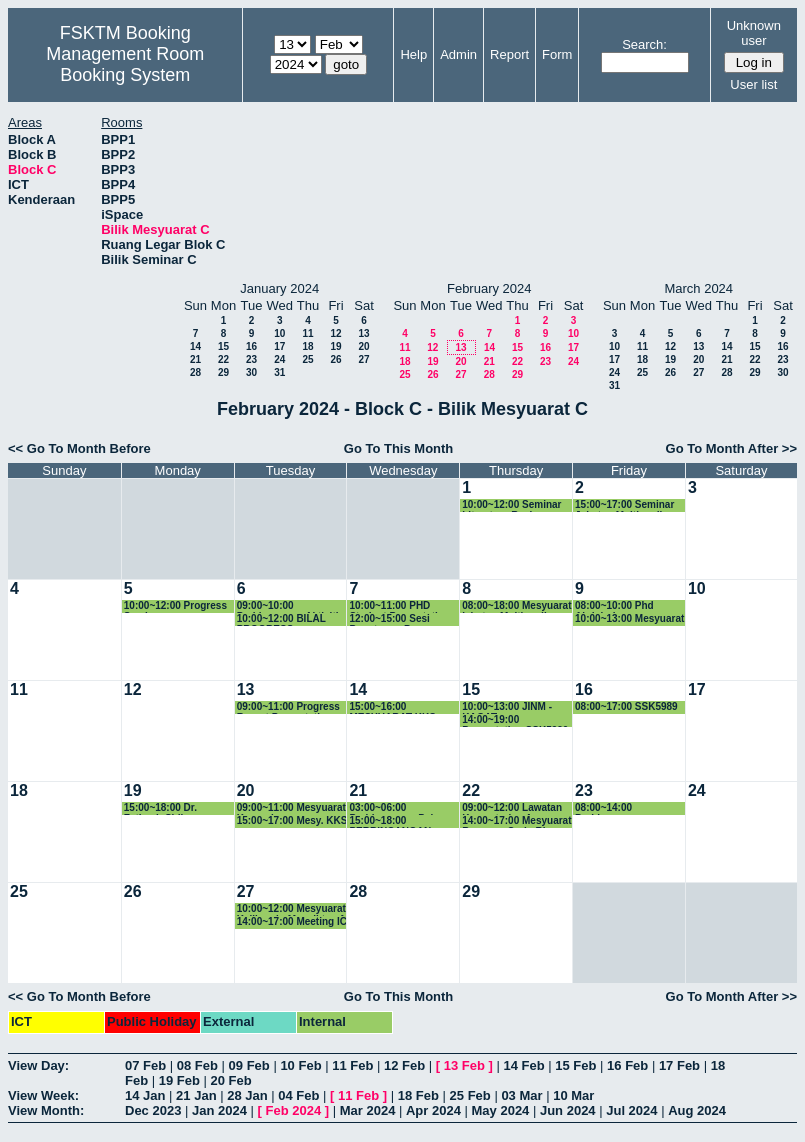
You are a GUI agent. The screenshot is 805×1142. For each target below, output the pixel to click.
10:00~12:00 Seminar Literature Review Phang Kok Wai (511, 505)
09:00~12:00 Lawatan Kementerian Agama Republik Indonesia (512, 808)
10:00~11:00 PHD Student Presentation (399, 606)
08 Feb (197, 1065)
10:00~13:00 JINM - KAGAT (507, 707)
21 (195, 359)
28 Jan (247, 1095)
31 (279, 372)
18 (307, 346)
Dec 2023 (153, 1110)
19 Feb (179, 1080)
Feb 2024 (294, 1110)
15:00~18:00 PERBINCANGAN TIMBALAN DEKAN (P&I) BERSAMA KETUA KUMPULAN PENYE (396, 821)
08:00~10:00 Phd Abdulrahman (614, 606)
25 (307, 359)
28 (195, 372)
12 (335, 333)
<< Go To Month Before (79, 448)
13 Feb (464, 1065)
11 (307, 333)
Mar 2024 (368, 1110)
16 (251, 346)
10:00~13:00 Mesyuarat (629, 618)
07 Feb (145, 1065)
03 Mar (521, 1095)
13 (363, 333)
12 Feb (404, 1065)
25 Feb (470, 1095)
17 (279, 346)
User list (753, 84)
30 (251, 372)
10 (279, 333)
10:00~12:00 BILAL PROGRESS (281, 619)
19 (335, 346)
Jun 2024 (568, 1110)
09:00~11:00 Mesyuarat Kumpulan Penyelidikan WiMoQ (291, 808)
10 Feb (300, 1065)
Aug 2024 (697, 1110)
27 (363, 359)
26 (335, 359)
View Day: (38, 1065)
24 (279, 359)
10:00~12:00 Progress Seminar (175, 606)
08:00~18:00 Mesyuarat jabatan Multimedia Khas (516, 606)
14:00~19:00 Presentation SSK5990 (515, 720)
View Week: (43, 1095)
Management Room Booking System (125, 64)
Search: (644, 44)
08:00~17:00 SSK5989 (626, 706)
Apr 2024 (433, 1110)
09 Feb (249, 1065)
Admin (458, 54)
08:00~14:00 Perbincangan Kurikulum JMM (612, 808)
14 (195, 346)
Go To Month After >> (731, 448)
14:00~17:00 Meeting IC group (292, 922)
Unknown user (754, 33)
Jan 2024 (219, 1110)
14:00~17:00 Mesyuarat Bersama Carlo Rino (516, 821)
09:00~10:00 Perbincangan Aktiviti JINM (288, 606)
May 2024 (501, 1110)
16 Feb (627, 1065)
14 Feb (523, 1065)
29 (223, 372)
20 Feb (231, 1080)
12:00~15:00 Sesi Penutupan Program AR (397, 619)
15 (223, 346)
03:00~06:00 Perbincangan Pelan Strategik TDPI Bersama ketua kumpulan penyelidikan (404, 808)
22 (223, 359)
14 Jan (145, 1095)
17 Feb (679, 1065)
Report (509, 54)
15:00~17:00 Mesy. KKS (292, 820)
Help (413, 54)
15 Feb (575, 1065)
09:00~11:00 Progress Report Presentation (288, 707)
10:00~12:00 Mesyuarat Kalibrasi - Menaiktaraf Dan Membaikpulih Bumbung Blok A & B (291, 909)
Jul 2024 (631, 1110)
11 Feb (352, 1065)
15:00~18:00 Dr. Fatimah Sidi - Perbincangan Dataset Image (176, 808)
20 (363, 346)
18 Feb (418, 1095)
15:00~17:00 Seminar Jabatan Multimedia (624, 505)
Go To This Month (399, 448)
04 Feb (298, 1095)
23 (251, 359)
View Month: (46, 1110)
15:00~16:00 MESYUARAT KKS (392, 707)
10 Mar (573, 1095)
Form (557, 54)
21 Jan (196, 1095)
